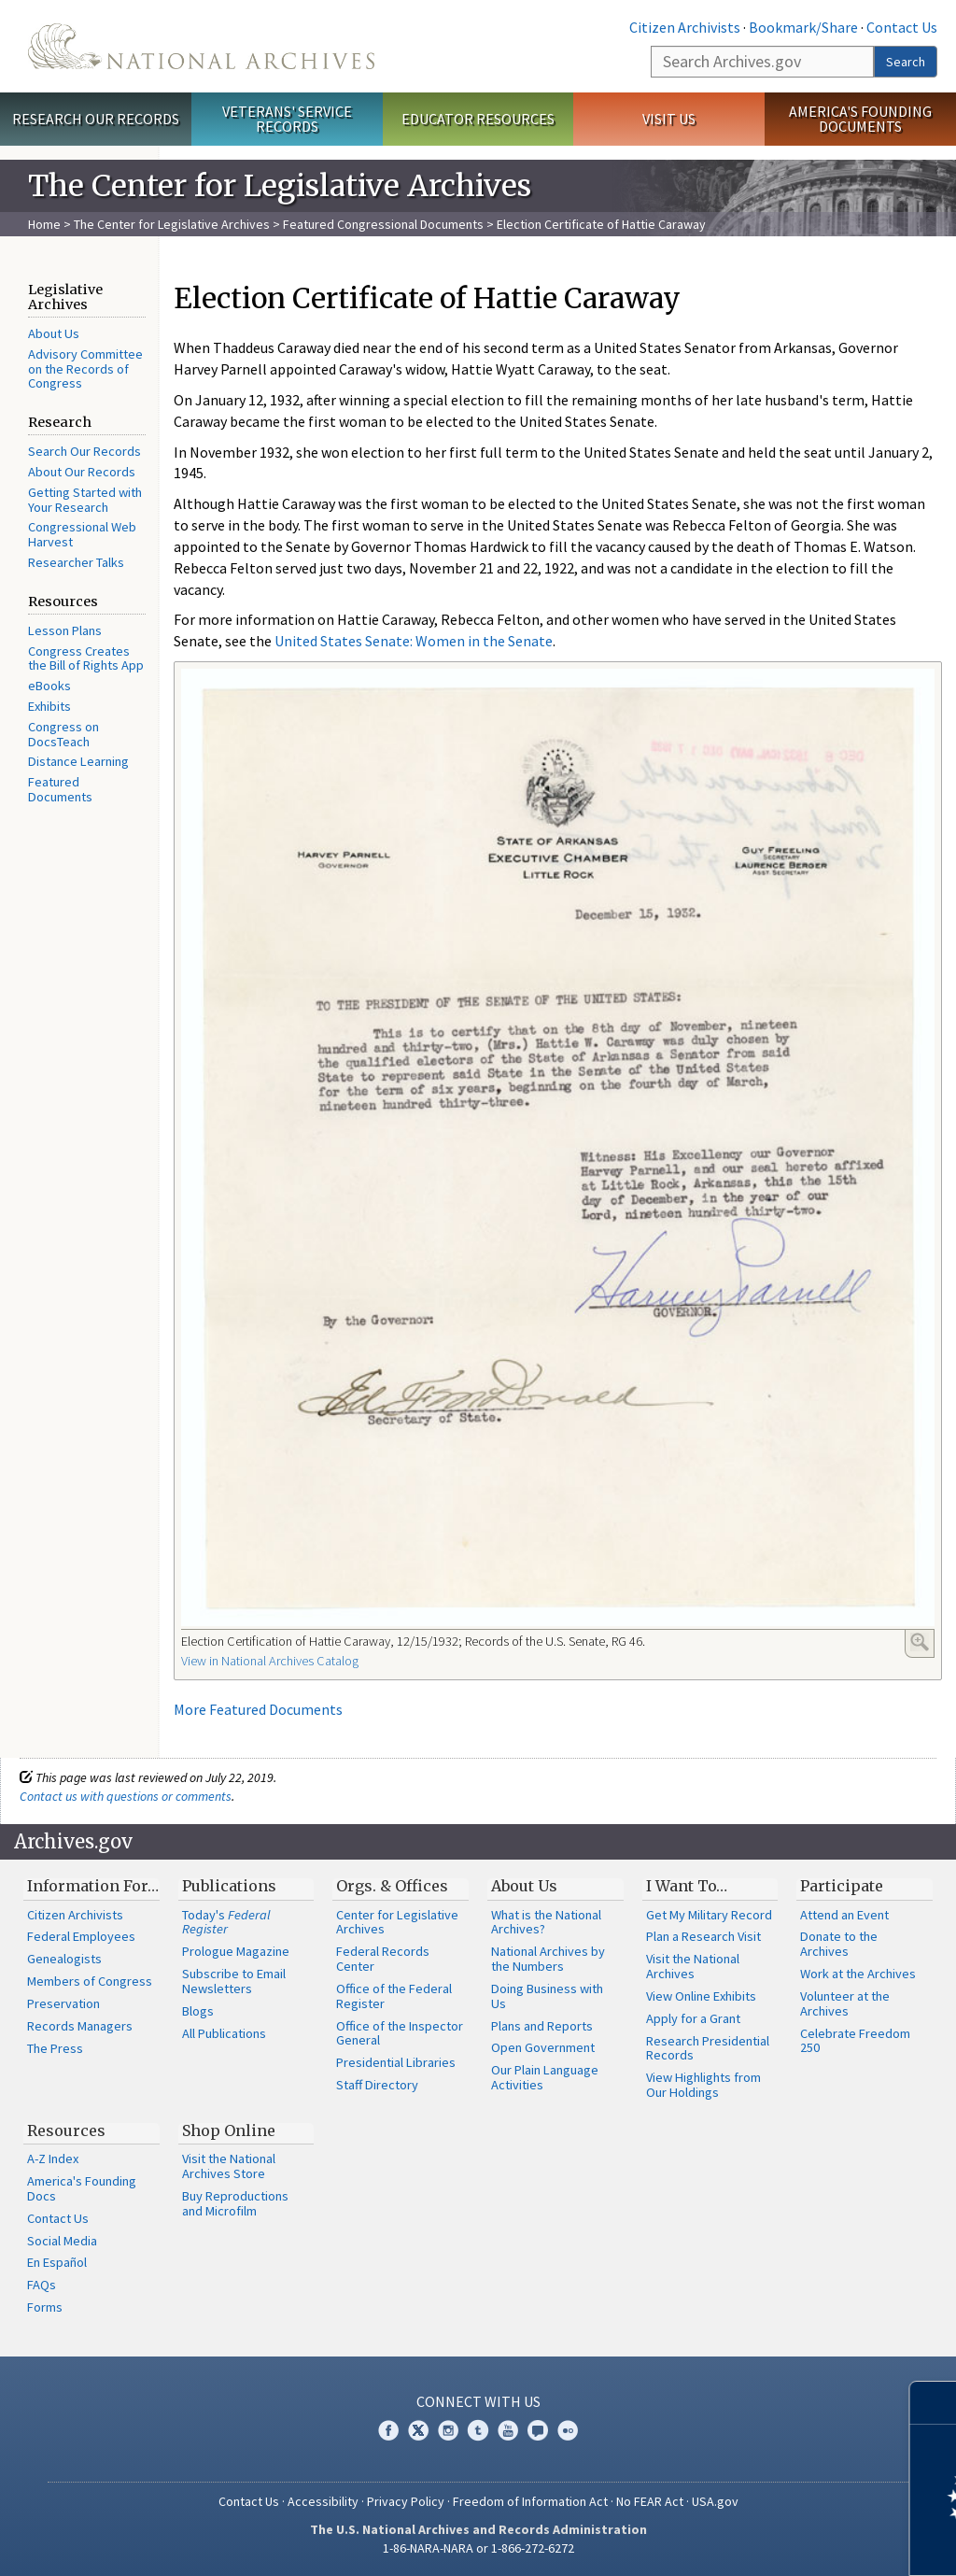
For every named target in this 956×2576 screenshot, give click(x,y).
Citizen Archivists (684, 27)
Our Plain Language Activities (544, 2077)
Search (905, 61)
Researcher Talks (76, 562)
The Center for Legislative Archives (172, 224)
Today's (226, 1922)
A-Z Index (52, 2158)
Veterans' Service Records (287, 119)
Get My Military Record (709, 1914)
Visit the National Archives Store (228, 2166)
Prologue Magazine (235, 1951)
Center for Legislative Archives (397, 1922)
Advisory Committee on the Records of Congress (85, 369)
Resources (66, 2130)
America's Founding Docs (81, 2188)
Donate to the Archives (839, 1944)
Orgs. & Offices (392, 1885)
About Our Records (81, 471)
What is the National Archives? (546, 1922)
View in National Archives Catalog (269, 1660)
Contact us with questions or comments (126, 1796)
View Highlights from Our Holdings (703, 2085)
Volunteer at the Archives (845, 2003)
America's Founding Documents (860, 119)
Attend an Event (844, 1914)
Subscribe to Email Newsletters (234, 1981)
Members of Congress (89, 1981)
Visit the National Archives (692, 1966)
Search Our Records (84, 451)
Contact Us (901, 27)
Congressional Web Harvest (82, 534)
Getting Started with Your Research (85, 500)
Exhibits (49, 706)
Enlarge (919, 1642)
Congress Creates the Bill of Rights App (86, 658)
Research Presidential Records (707, 2048)
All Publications (224, 2033)
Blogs (198, 2011)
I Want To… (686, 1885)
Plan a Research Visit (703, 1936)
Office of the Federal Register (394, 1996)
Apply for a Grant (693, 2018)
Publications (229, 1885)
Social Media (62, 2240)
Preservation (63, 2003)
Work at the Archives (858, 1973)
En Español (57, 2262)
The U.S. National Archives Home (201, 46)
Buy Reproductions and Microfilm (235, 2203)
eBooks (49, 685)
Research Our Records (95, 118)
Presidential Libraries (396, 2062)
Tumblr (478, 2430)
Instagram (448, 2430)
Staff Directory (377, 2084)
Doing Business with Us (547, 1996)
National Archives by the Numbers (548, 1958)
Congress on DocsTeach (63, 734)
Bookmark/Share (803, 27)
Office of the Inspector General (399, 2033)
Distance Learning (78, 761)
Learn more (789, 2542)
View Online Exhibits (701, 1996)
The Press (55, 2048)
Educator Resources (478, 118)
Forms (45, 2307)
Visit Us (669, 118)
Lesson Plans (65, 630)
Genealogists (64, 1958)
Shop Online (228, 2130)
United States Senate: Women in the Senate (413, 640)
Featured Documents (60, 789)
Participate (841, 1885)
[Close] (934, 2402)
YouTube (508, 2430)
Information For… (93, 1885)
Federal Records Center (382, 1958)
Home (44, 224)
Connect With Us (478, 2401)
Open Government (543, 2047)
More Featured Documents (258, 1709)
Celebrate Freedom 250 (855, 2041)
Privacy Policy (405, 2501)
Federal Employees (81, 1936)
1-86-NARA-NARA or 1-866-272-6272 (478, 2548)
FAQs (41, 2284)
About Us (53, 333)
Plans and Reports (542, 2025)
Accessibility (323, 2501)
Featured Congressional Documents (383, 224)
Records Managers (80, 2025)
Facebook (388, 2430)
